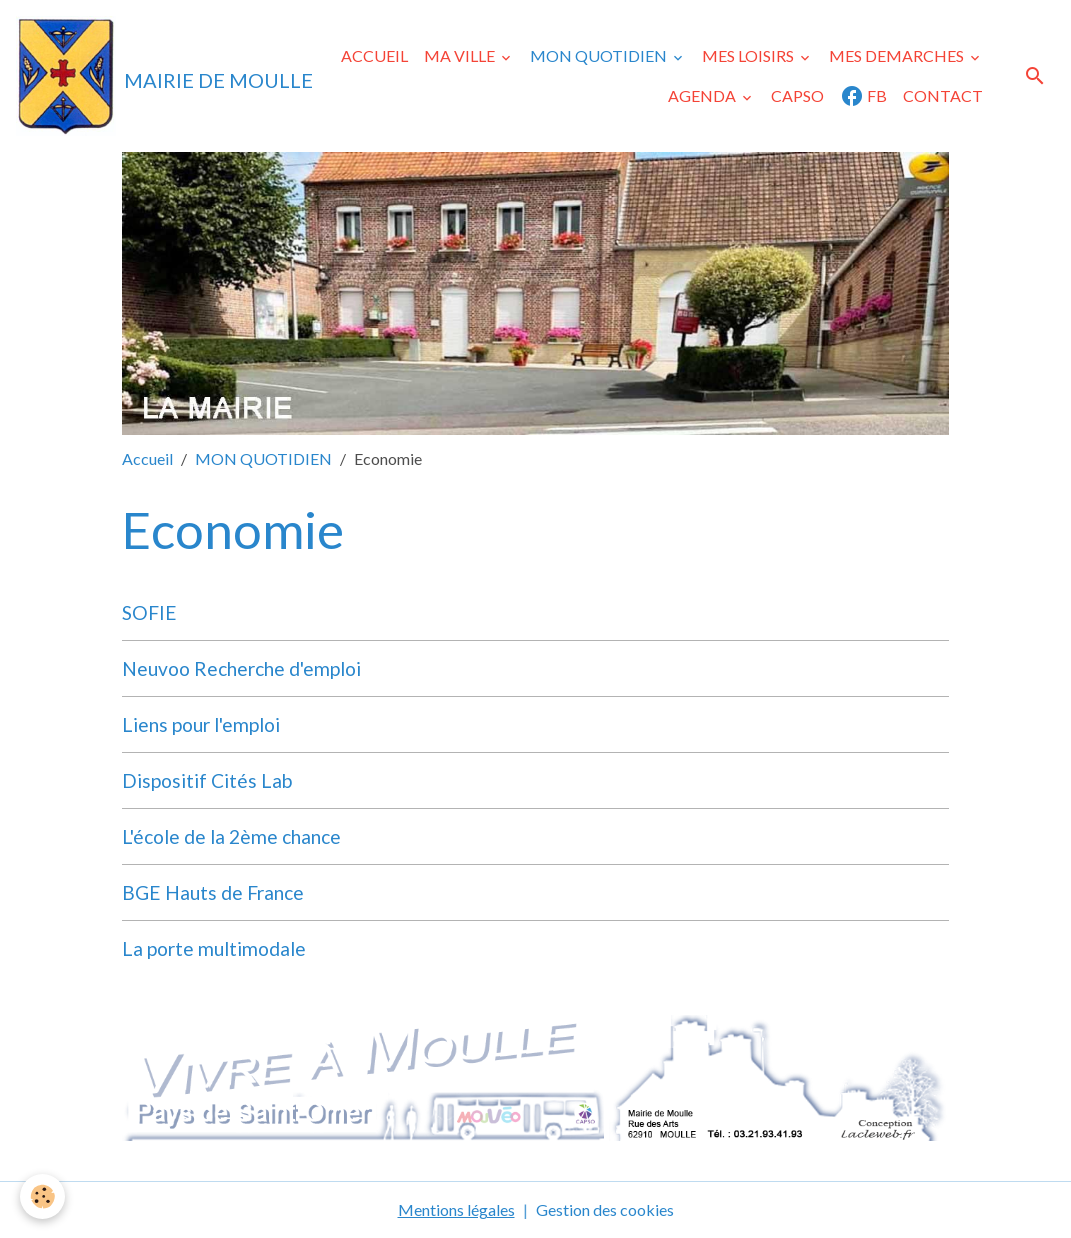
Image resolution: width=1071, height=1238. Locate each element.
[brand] (128, 76)
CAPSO (797, 95)
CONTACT (943, 95)
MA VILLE (461, 55)
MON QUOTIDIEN (600, 55)
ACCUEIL (374, 55)
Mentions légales (456, 1209)
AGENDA (703, 95)
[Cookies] (42, 1196)
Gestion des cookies (605, 1209)
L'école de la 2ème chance (231, 836)
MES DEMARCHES (898, 55)
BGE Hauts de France (213, 892)
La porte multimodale (214, 948)
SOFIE (149, 612)
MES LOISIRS (749, 55)
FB (863, 96)
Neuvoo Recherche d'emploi (241, 668)
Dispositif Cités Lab (207, 780)
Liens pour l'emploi (201, 724)
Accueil (147, 458)
